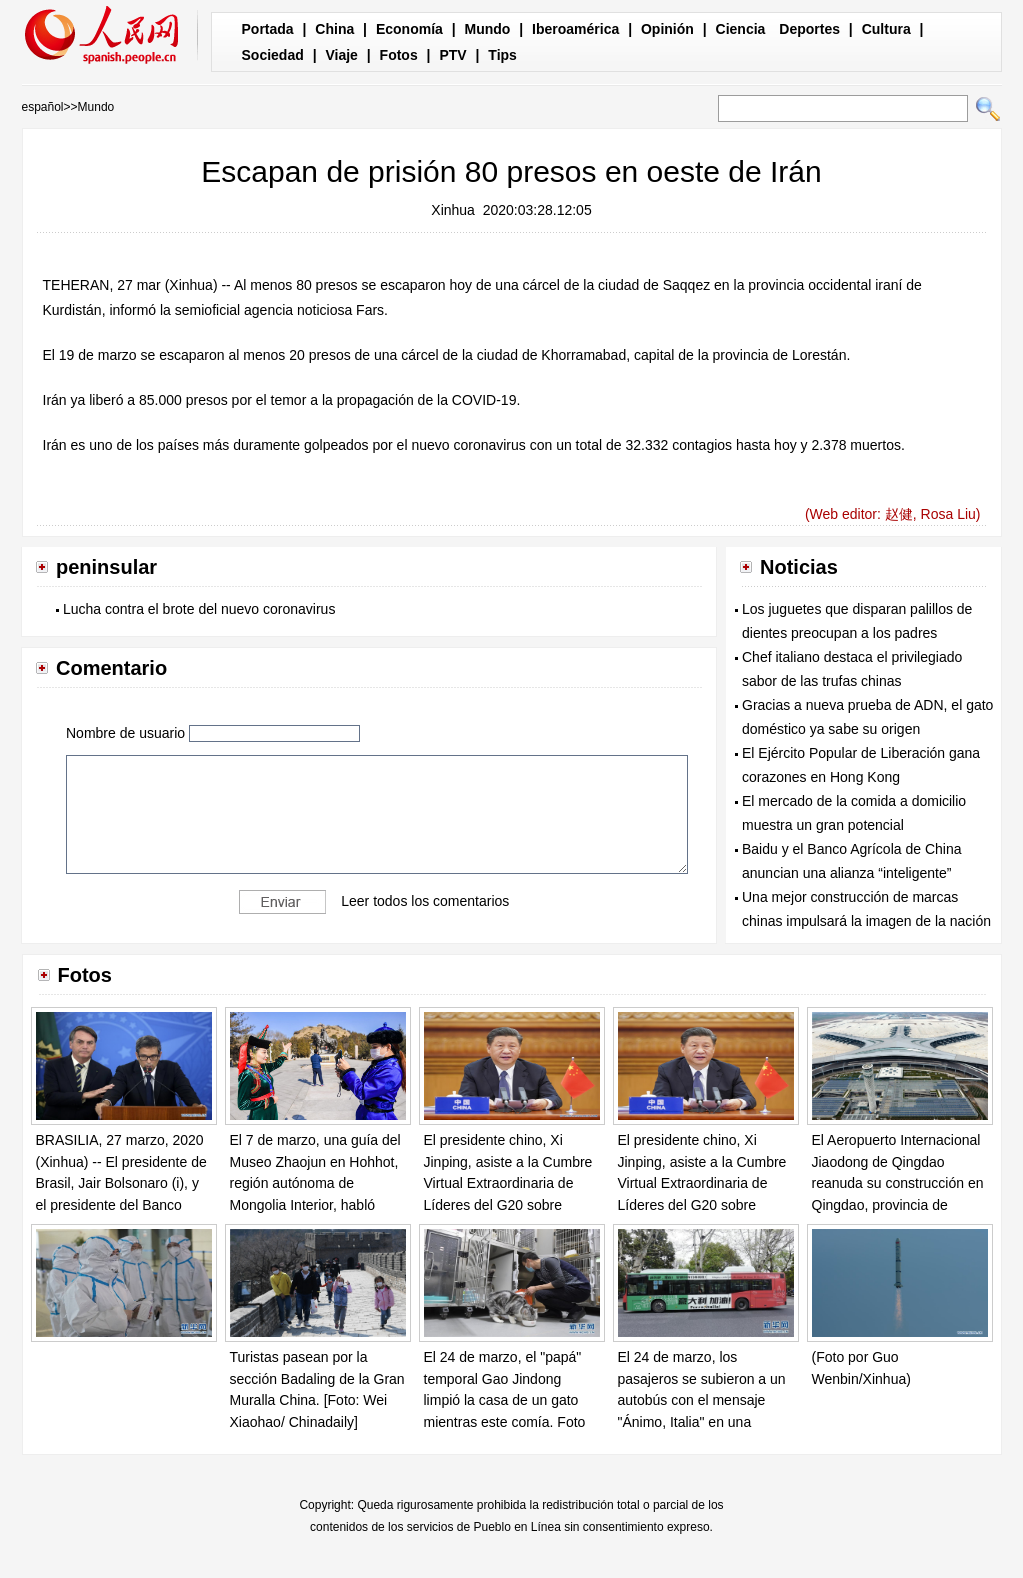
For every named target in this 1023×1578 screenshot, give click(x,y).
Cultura (886, 29)
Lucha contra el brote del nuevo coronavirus (199, 609)
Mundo (488, 29)
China (334, 29)
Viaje (341, 55)
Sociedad (273, 55)
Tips (502, 55)
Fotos (399, 55)
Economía (409, 29)
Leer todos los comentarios (425, 901)
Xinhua (453, 210)
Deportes (809, 29)
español (43, 107)
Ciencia (741, 29)
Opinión (667, 29)
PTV (452, 55)
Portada (268, 29)
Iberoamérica (575, 29)
